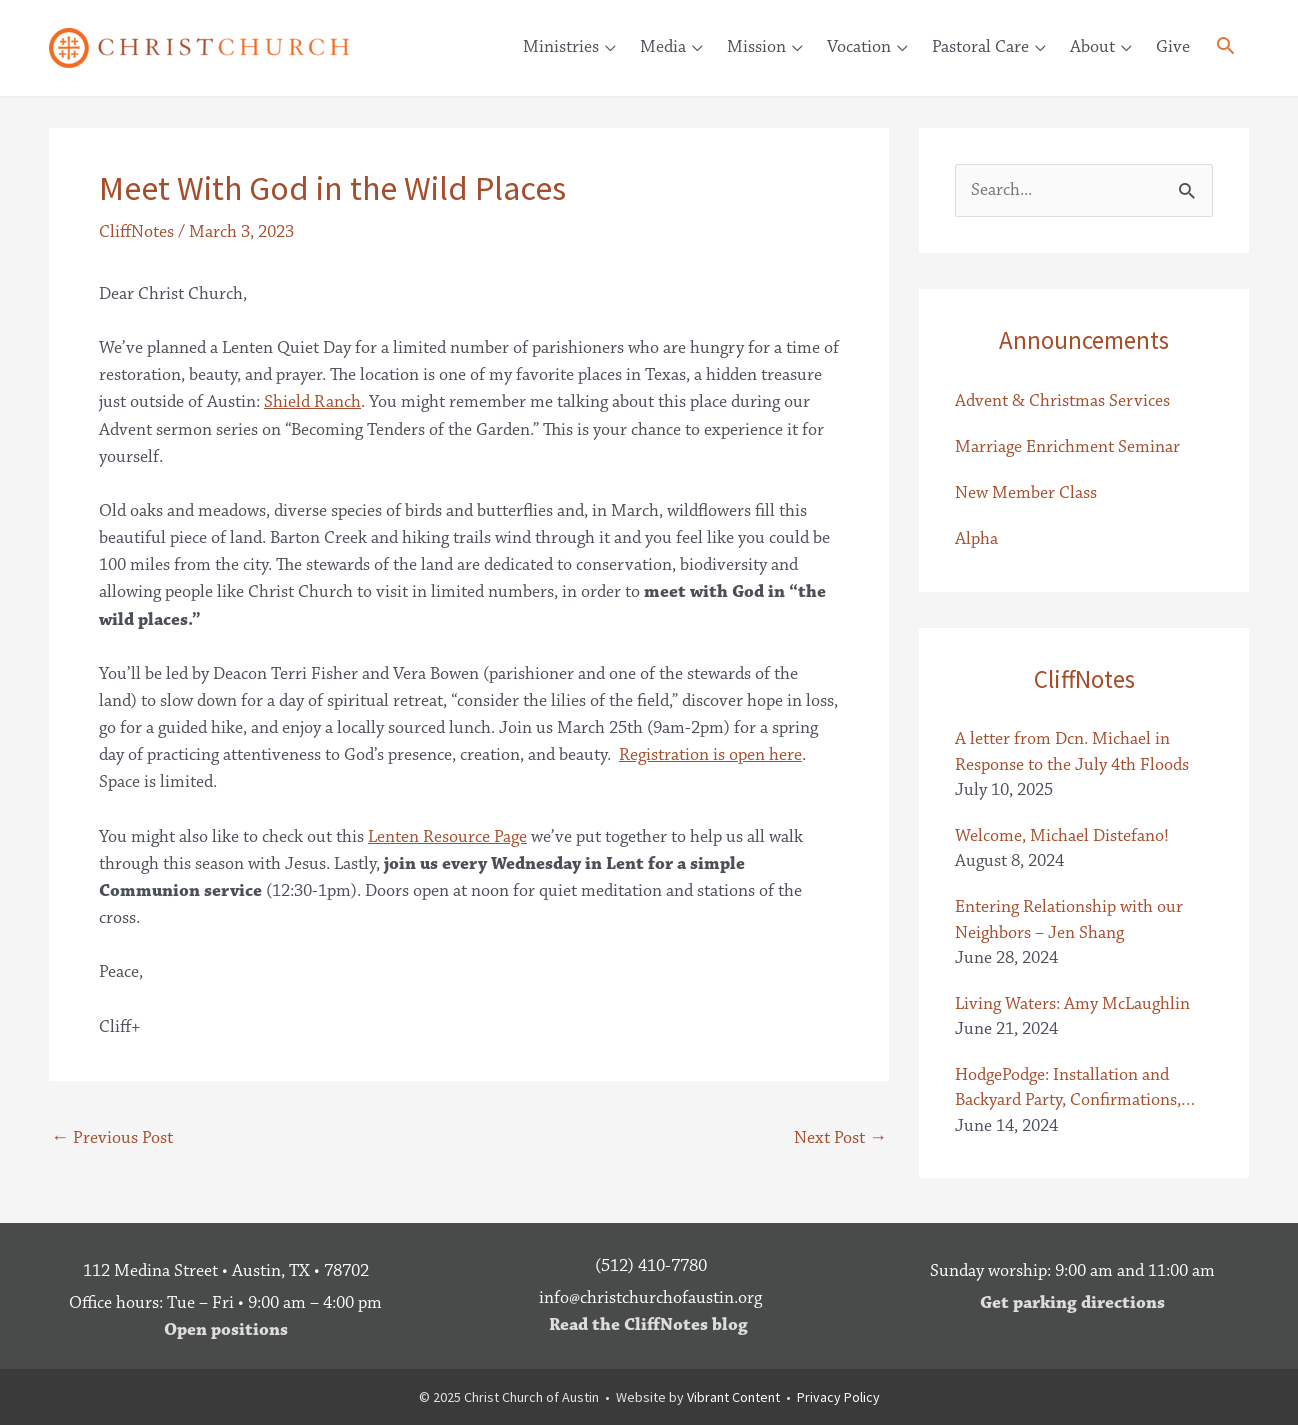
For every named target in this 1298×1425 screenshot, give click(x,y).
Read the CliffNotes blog (648, 1325)
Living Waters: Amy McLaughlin (1072, 1004)
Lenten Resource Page (447, 837)
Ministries (561, 47)
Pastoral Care (980, 47)
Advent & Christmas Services (1062, 401)
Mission (756, 47)
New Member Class (1026, 493)
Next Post (840, 1138)
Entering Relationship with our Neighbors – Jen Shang (1069, 919)
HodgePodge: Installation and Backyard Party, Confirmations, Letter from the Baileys (1068, 1088)
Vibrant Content (733, 1397)
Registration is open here (710, 755)
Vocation (859, 47)
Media (663, 47)
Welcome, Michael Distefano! (1062, 836)
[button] (1225, 49)
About (1092, 47)
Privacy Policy (838, 1397)
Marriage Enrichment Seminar (1067, 447)
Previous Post (112, 1138)
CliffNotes (136, 232)
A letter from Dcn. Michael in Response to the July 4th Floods (1072, 751)
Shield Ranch (312, 402)
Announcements (1084, 340)
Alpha (976, 539)
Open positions (226, 1330)
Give (1173, 47)
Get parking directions (1072, 1303)
